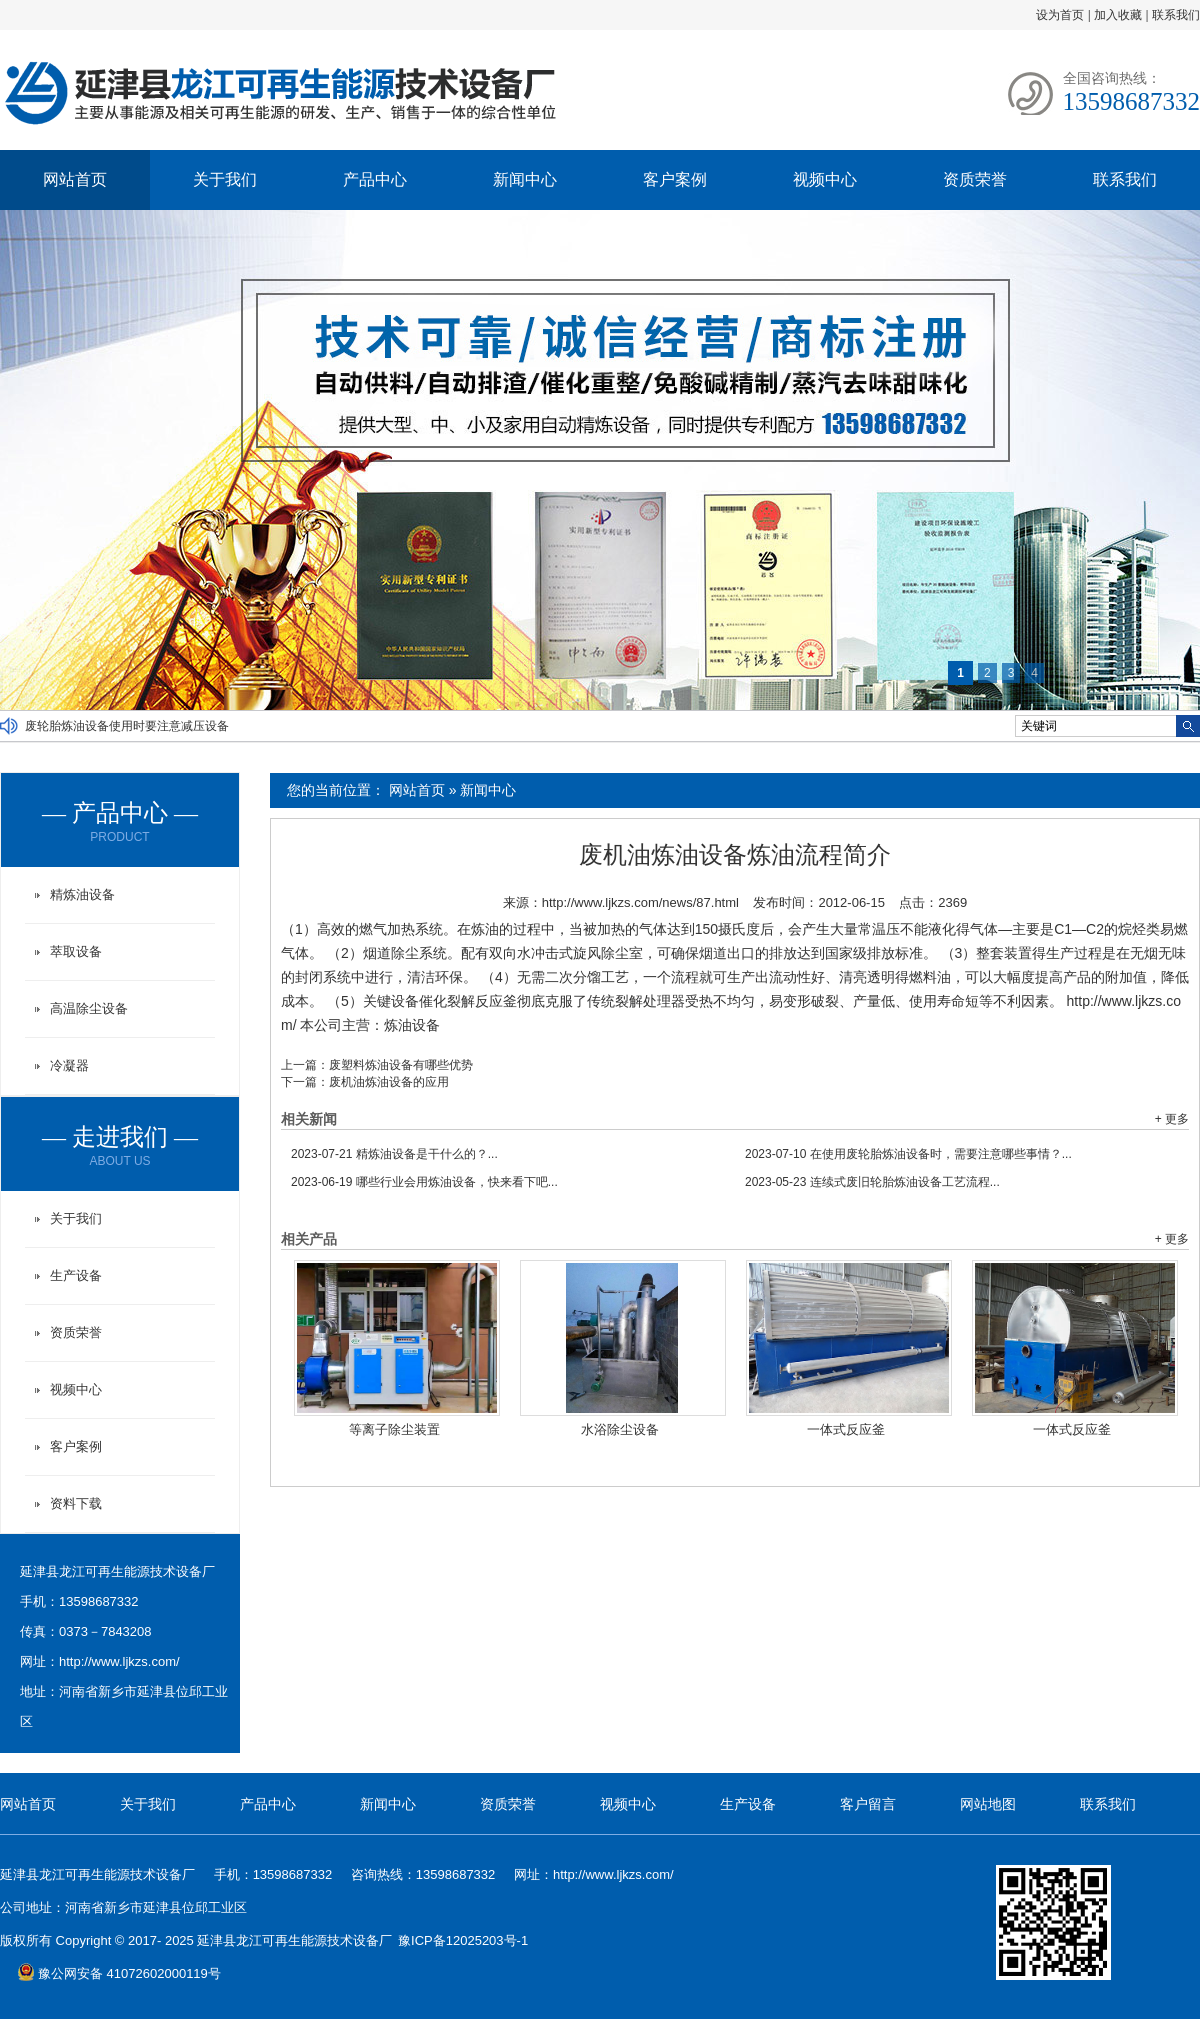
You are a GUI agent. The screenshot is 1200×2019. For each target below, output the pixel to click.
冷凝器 (69, 1065)
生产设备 (76, 1275)
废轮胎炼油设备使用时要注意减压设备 (127, 726)
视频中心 (825, 179)
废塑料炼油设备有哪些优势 (401, 1065)
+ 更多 (1172, 1119)
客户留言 (868, 1804)
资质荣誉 (975, 179)
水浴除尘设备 (620, 1429)
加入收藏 (1118, 15)
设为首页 (1060, 15)
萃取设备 (76, 951)
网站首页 (75, 179)
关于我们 (225, 179)
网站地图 (988, 1804)
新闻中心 (525, 179)
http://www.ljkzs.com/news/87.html (640, 902)
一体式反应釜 (846, 1429)
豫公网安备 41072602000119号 (119, 1973)
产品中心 (375, 179)
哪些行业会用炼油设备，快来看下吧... (424, 1182)
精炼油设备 (82, 894)
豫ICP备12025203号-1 (463, 1940)
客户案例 (675, 179)
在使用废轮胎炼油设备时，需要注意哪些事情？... (908, 1154)
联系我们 (1176, 15)
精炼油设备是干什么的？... (394, 1154)
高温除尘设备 (89, 1008)
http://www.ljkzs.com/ (119, 1661)
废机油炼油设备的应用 (389, 1082)
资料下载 (76, 1503)
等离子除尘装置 (394, 1429)
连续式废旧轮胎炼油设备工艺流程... (872, 1182)
